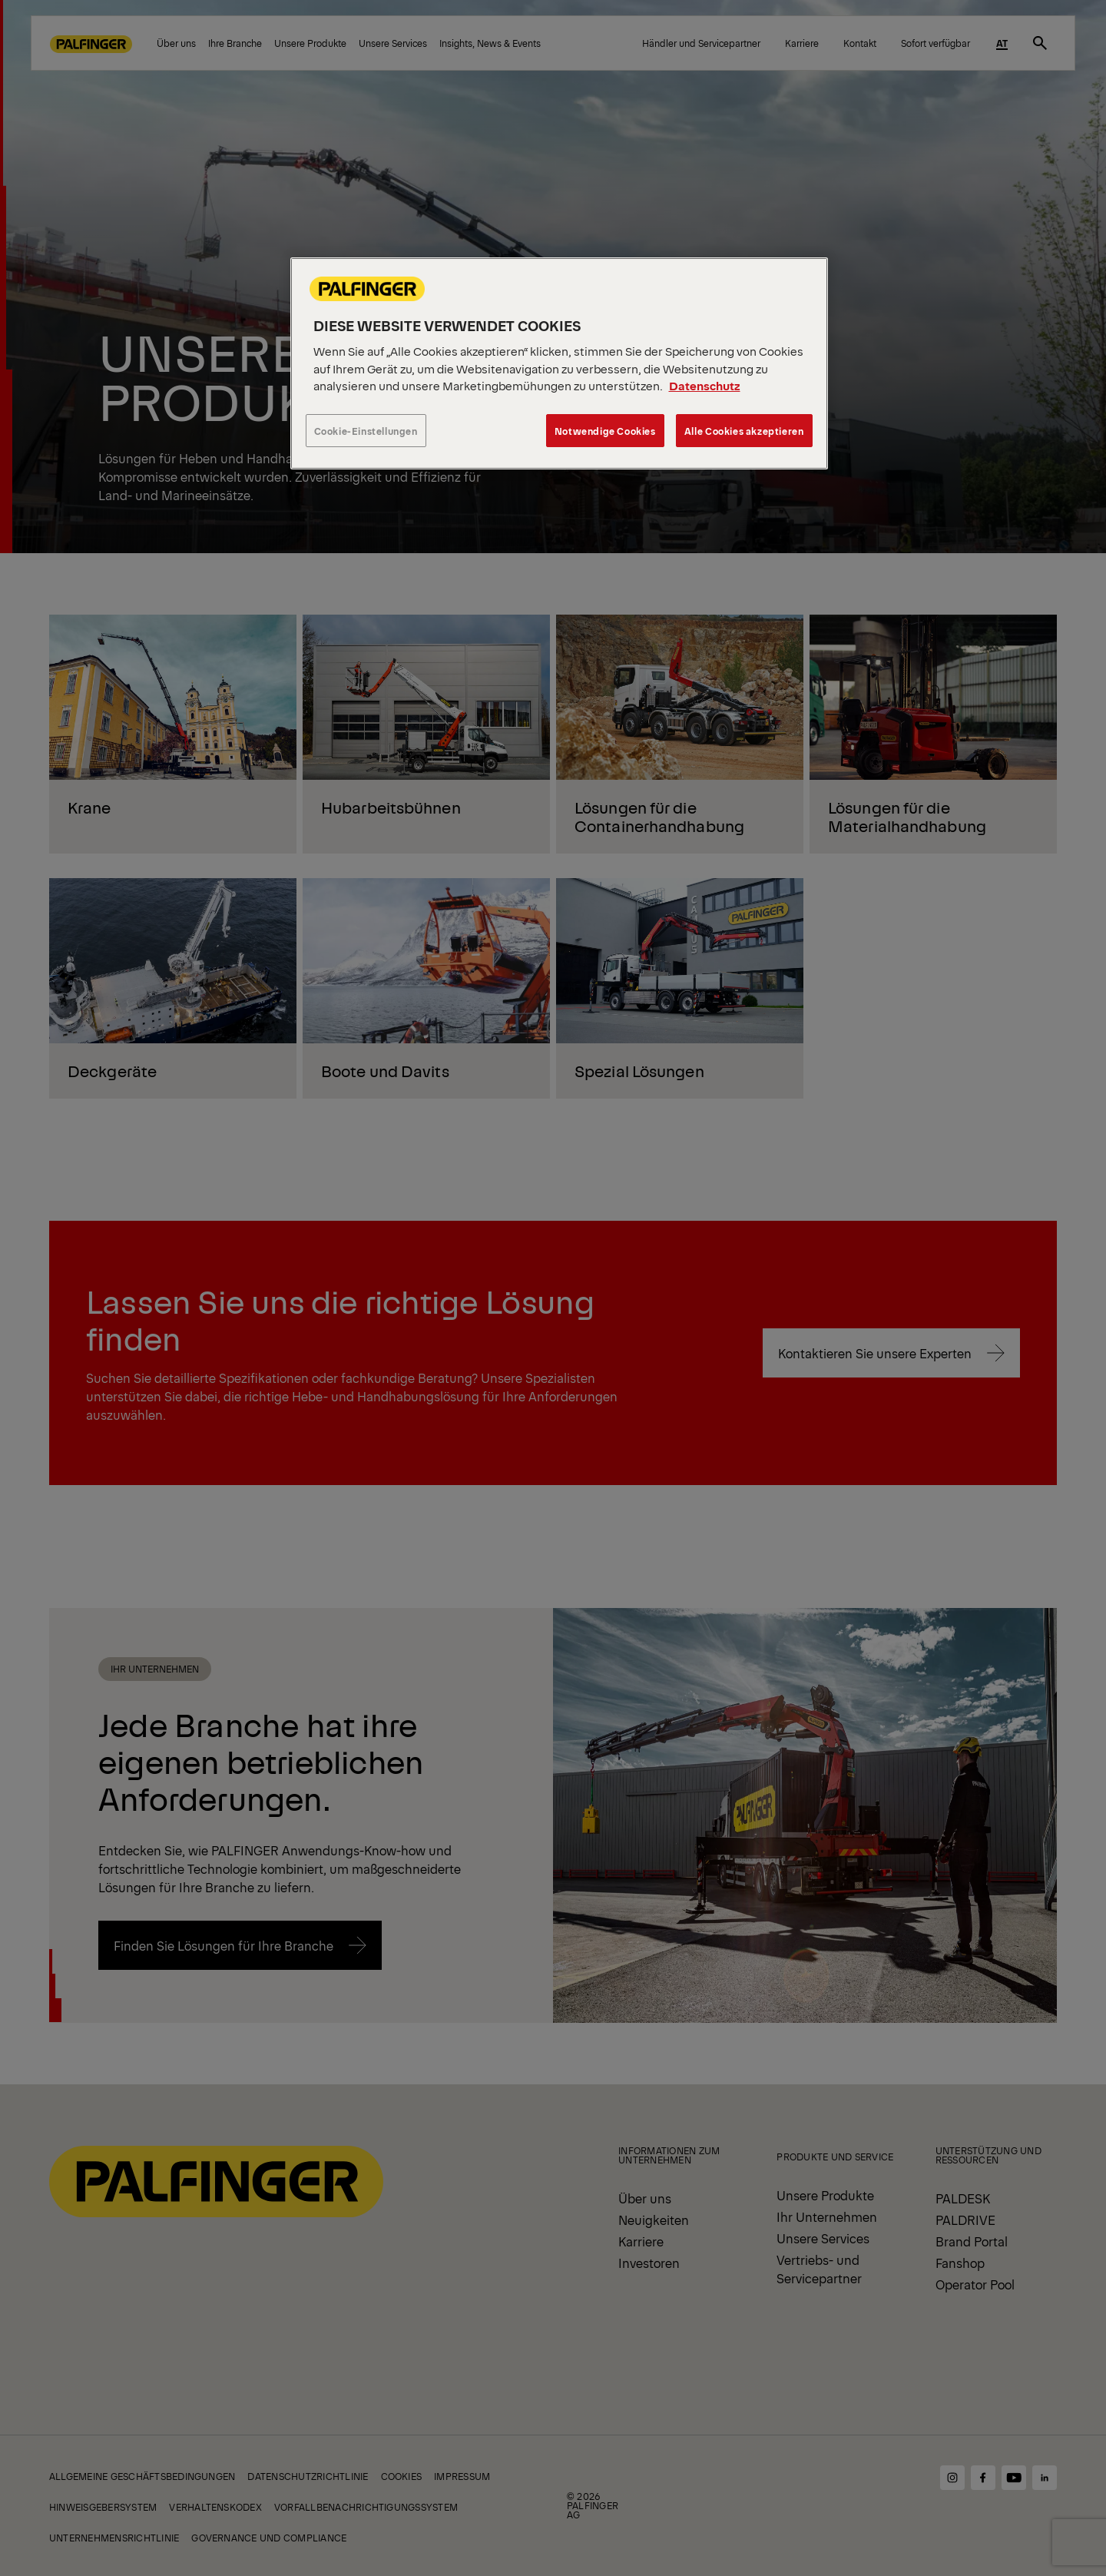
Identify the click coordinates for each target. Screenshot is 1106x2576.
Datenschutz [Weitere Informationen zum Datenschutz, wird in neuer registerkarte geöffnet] (704, 385)
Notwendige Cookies (605, 430)
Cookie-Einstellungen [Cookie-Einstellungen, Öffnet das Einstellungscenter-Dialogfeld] (366, 430)
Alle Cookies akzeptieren (744, 430)
